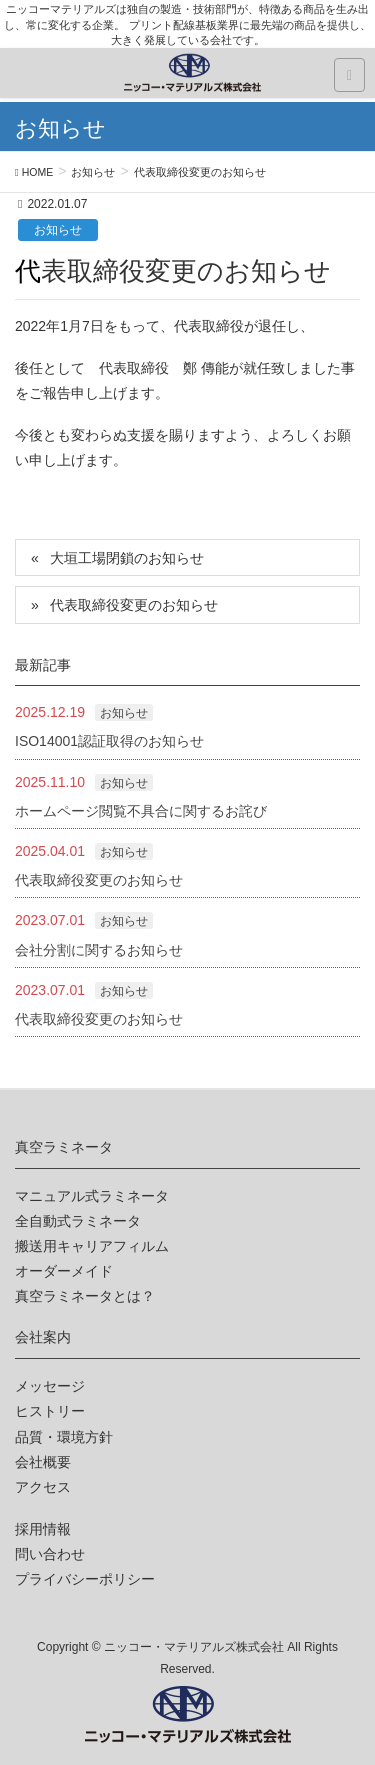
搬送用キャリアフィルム (92, 1246)
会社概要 (43, 1462)
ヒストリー (50, 1411)
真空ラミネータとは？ (85, 1296)
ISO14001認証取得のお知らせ (109, 741)
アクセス (43, 1487)
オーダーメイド (64, 1271)
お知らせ (58, 230)
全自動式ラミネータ (78, 1221)
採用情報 (43, 1529)
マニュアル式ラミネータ (92, 1196)
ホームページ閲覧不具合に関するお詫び (141, 811)
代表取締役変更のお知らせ (134, 605)
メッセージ (50, 1386)
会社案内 (43, 1337)
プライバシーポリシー (85, 1579)
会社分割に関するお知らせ (99, 950)
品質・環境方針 (64, 1437)
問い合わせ (50, 1554)
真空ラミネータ (64, 1147)
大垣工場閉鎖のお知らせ (127, 558)
